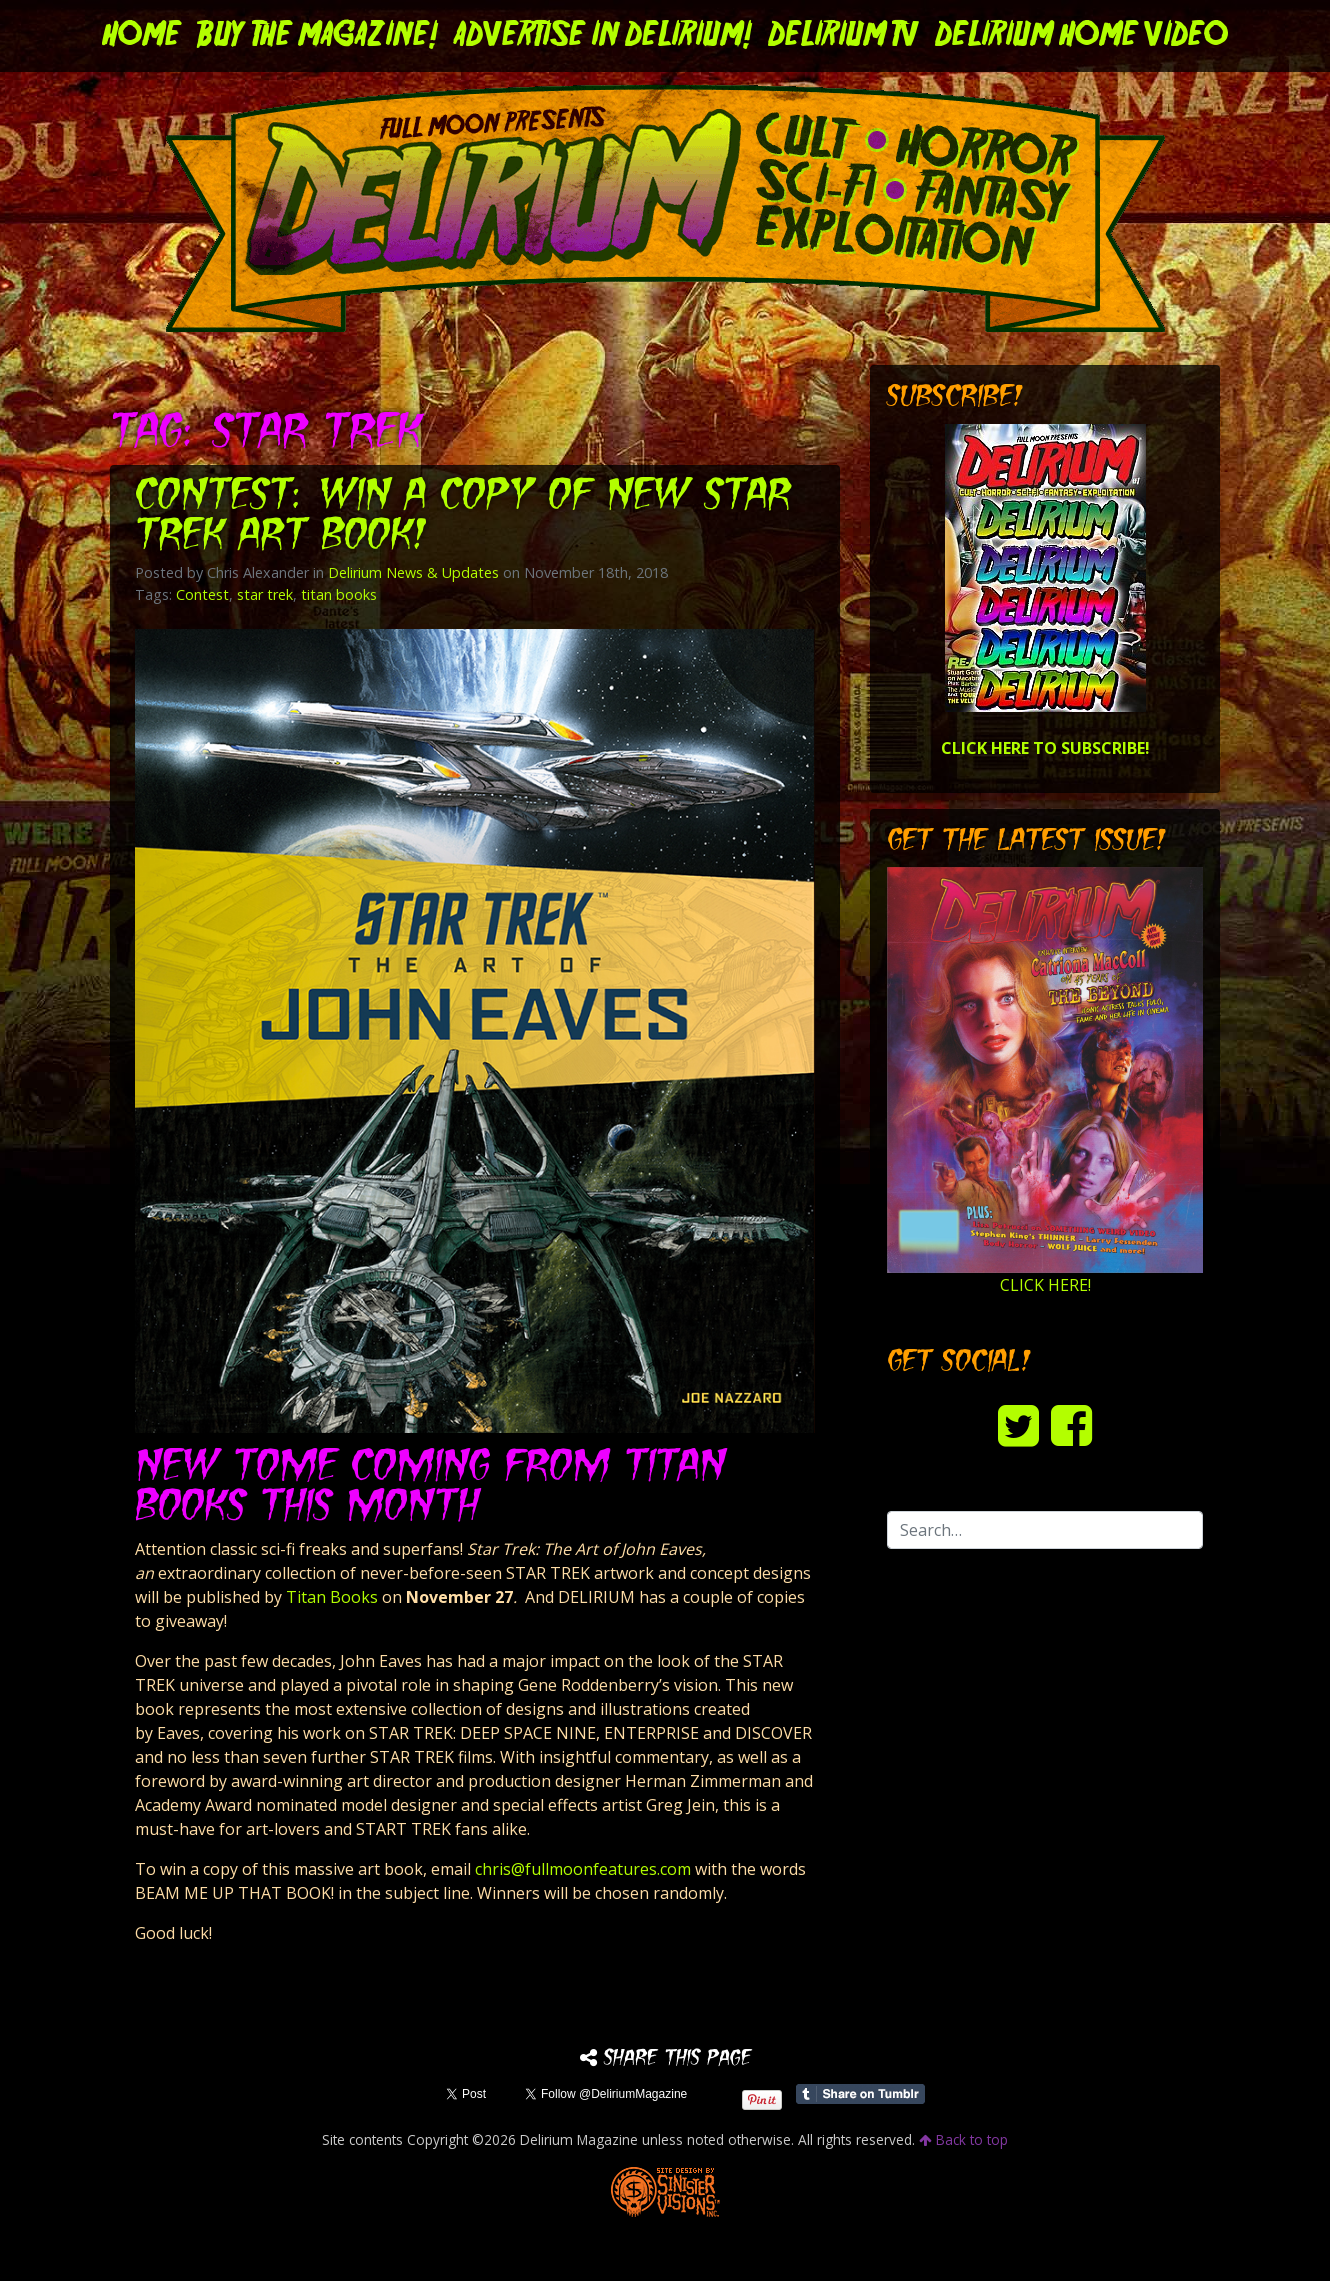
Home (141, 36)
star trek (265, 594)
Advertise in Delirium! (603, 36)
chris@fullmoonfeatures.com (583, 1869)
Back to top (963, 2139)
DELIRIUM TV (843, 36)
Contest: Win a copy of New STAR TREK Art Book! (463, 517)
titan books (339, 594)
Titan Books (332, 1597)
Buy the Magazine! (317, 36)
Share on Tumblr (860, 2094)
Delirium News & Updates (413, 572)
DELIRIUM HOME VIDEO (1081, 36)
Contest (202, 594)
